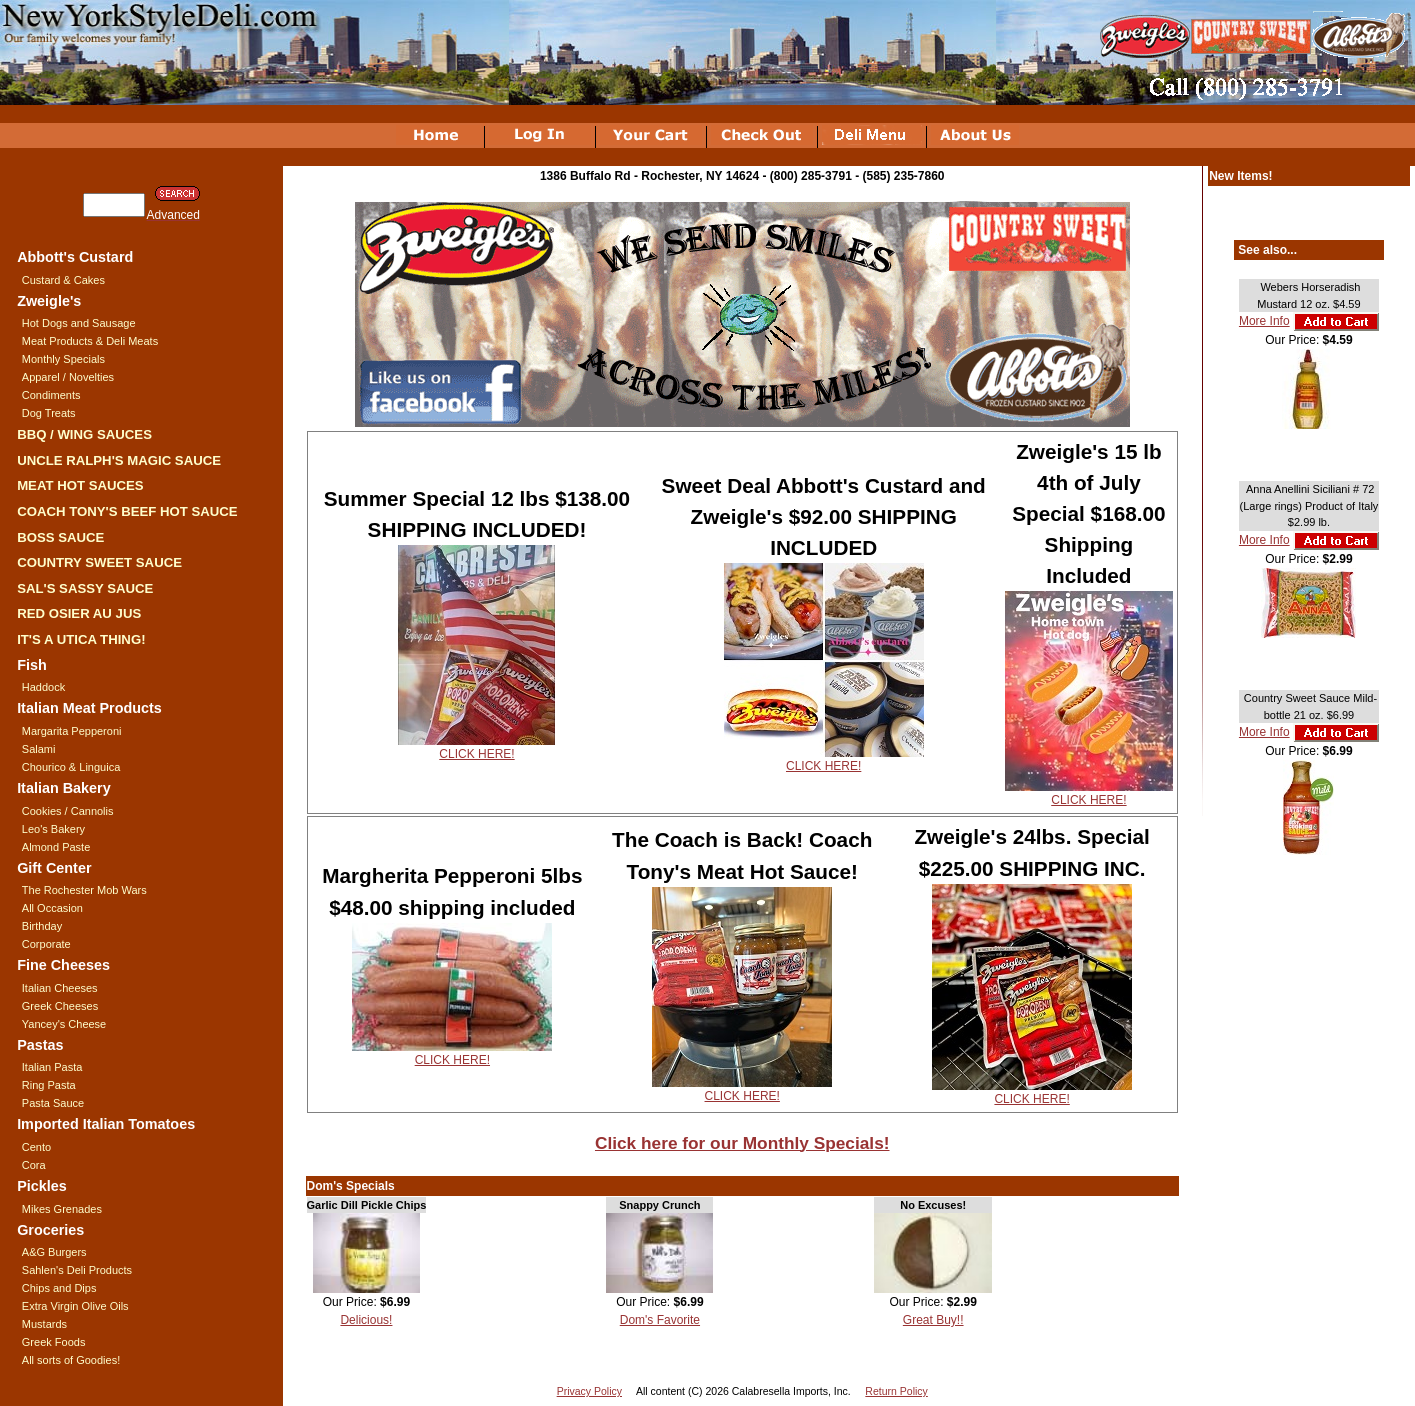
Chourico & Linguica (71, 767)
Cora (34, 1165)
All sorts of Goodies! (71, 1360)
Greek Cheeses (60, 1006)
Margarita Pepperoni (72, 731)
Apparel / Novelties (68, 377)
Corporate (46, 944)
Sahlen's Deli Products (77, 1270)
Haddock (43, 687)
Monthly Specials (63, 359)
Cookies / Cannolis (68, 811)
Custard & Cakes (63, 280)
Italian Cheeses (60, 988)
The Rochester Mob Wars (84, 890)
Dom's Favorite (660, 1320)
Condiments (51, 395)
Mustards (44, 1324)
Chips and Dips (59, 1288)
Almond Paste (56, 847)
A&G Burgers (54, 1252)
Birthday (42, 926)
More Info (1264, 321)
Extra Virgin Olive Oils (75, 1306)
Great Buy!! (933, 1320)
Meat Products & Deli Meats (90, 341)
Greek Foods (54, 1342)
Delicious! (366, 1320)
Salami (39, 749)
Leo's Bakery (53, 829)
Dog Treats (49, 413)
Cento (36, 1147)
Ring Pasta (49, 1085)
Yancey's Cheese (64, 1024)
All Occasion (52, 908)
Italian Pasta (52, 1067)
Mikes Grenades (62, 1209)
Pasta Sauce (53, 1103)
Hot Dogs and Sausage (79, 323)
